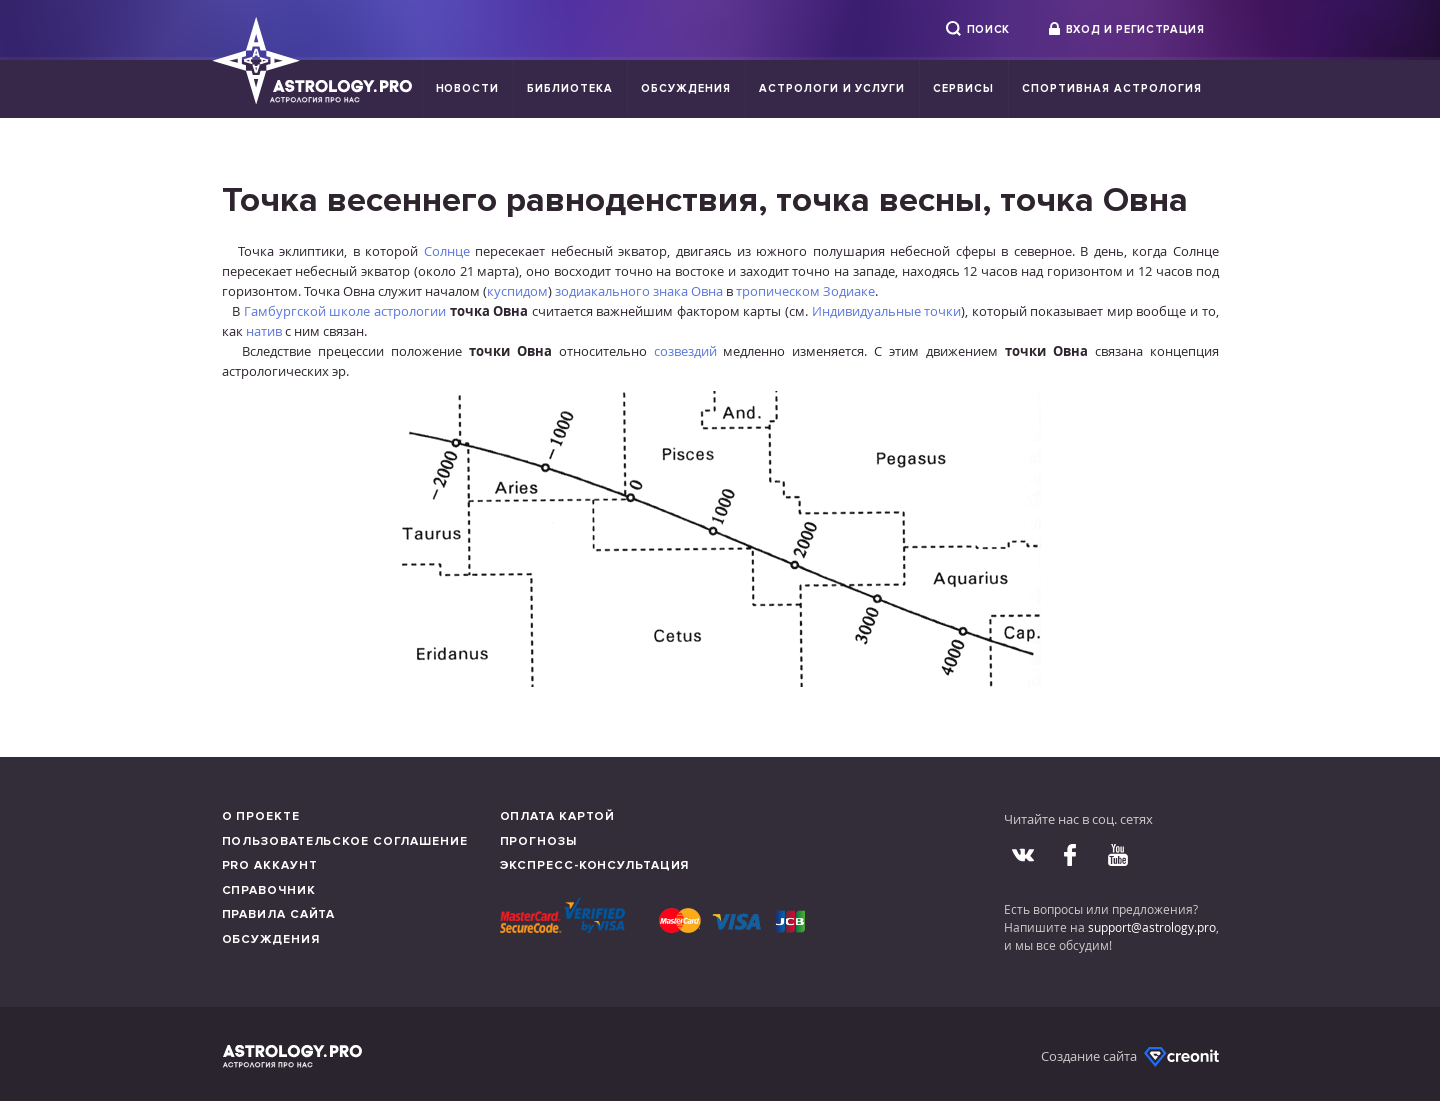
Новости (468, 88)
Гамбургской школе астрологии (345, 311)
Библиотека (570, 88)
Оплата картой (558, 816)
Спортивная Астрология (1111, 88)
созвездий (685, 351)
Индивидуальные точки (887, 311)
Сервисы (963, 88)
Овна (707, 291)
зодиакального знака (621, 291)
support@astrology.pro (1152, 927)
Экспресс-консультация (595, 865)
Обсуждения (686, 88)
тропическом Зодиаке (805, 291)
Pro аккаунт (270, 865)
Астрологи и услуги (832, 88)
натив (264, 331)
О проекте (261, 816)
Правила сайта (279, 914)
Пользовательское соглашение (345, 841)
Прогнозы (538, 841)
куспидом (517, 291)
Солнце (447, 251)
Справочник (269, 890)
